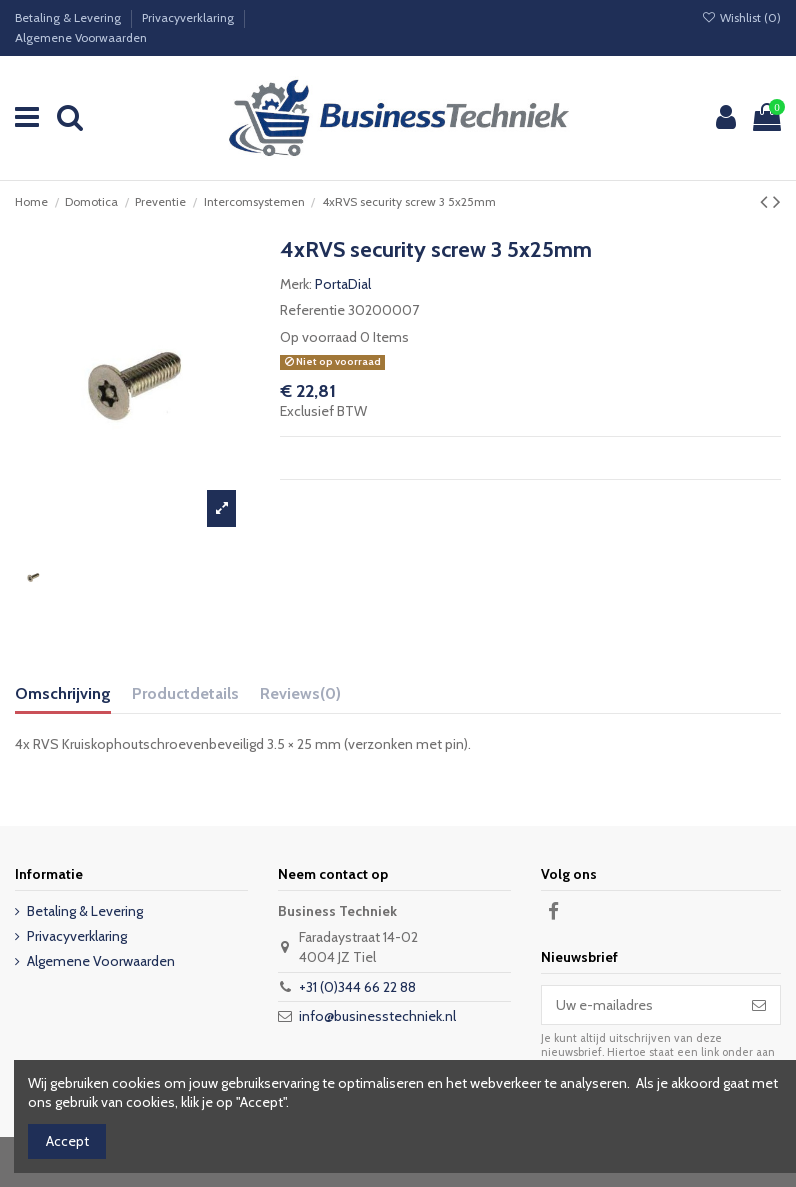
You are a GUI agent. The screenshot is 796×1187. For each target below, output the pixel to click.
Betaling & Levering (69, 17)
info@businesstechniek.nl (377, 1016)
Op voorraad (318, 337)
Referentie (312, 310)
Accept (67, 1141)
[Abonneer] (759, 1005)
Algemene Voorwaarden (81, 37)
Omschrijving (63, 693)
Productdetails (185, 693)
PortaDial (343, 284)
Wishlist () (741, 17)
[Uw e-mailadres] (640, 1005)
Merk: (296, 284)
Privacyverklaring (189, 17)
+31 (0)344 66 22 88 (357, 987)
